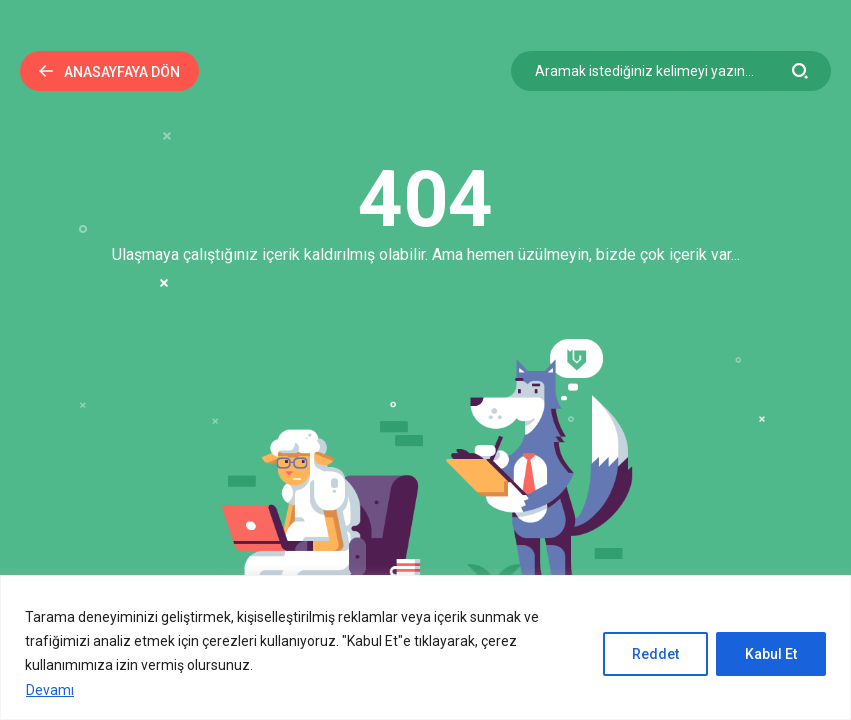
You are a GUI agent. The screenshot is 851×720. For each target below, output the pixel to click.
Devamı (50, 690)
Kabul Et (771, 654)
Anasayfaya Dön (109, 72)
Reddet (655, 654)
